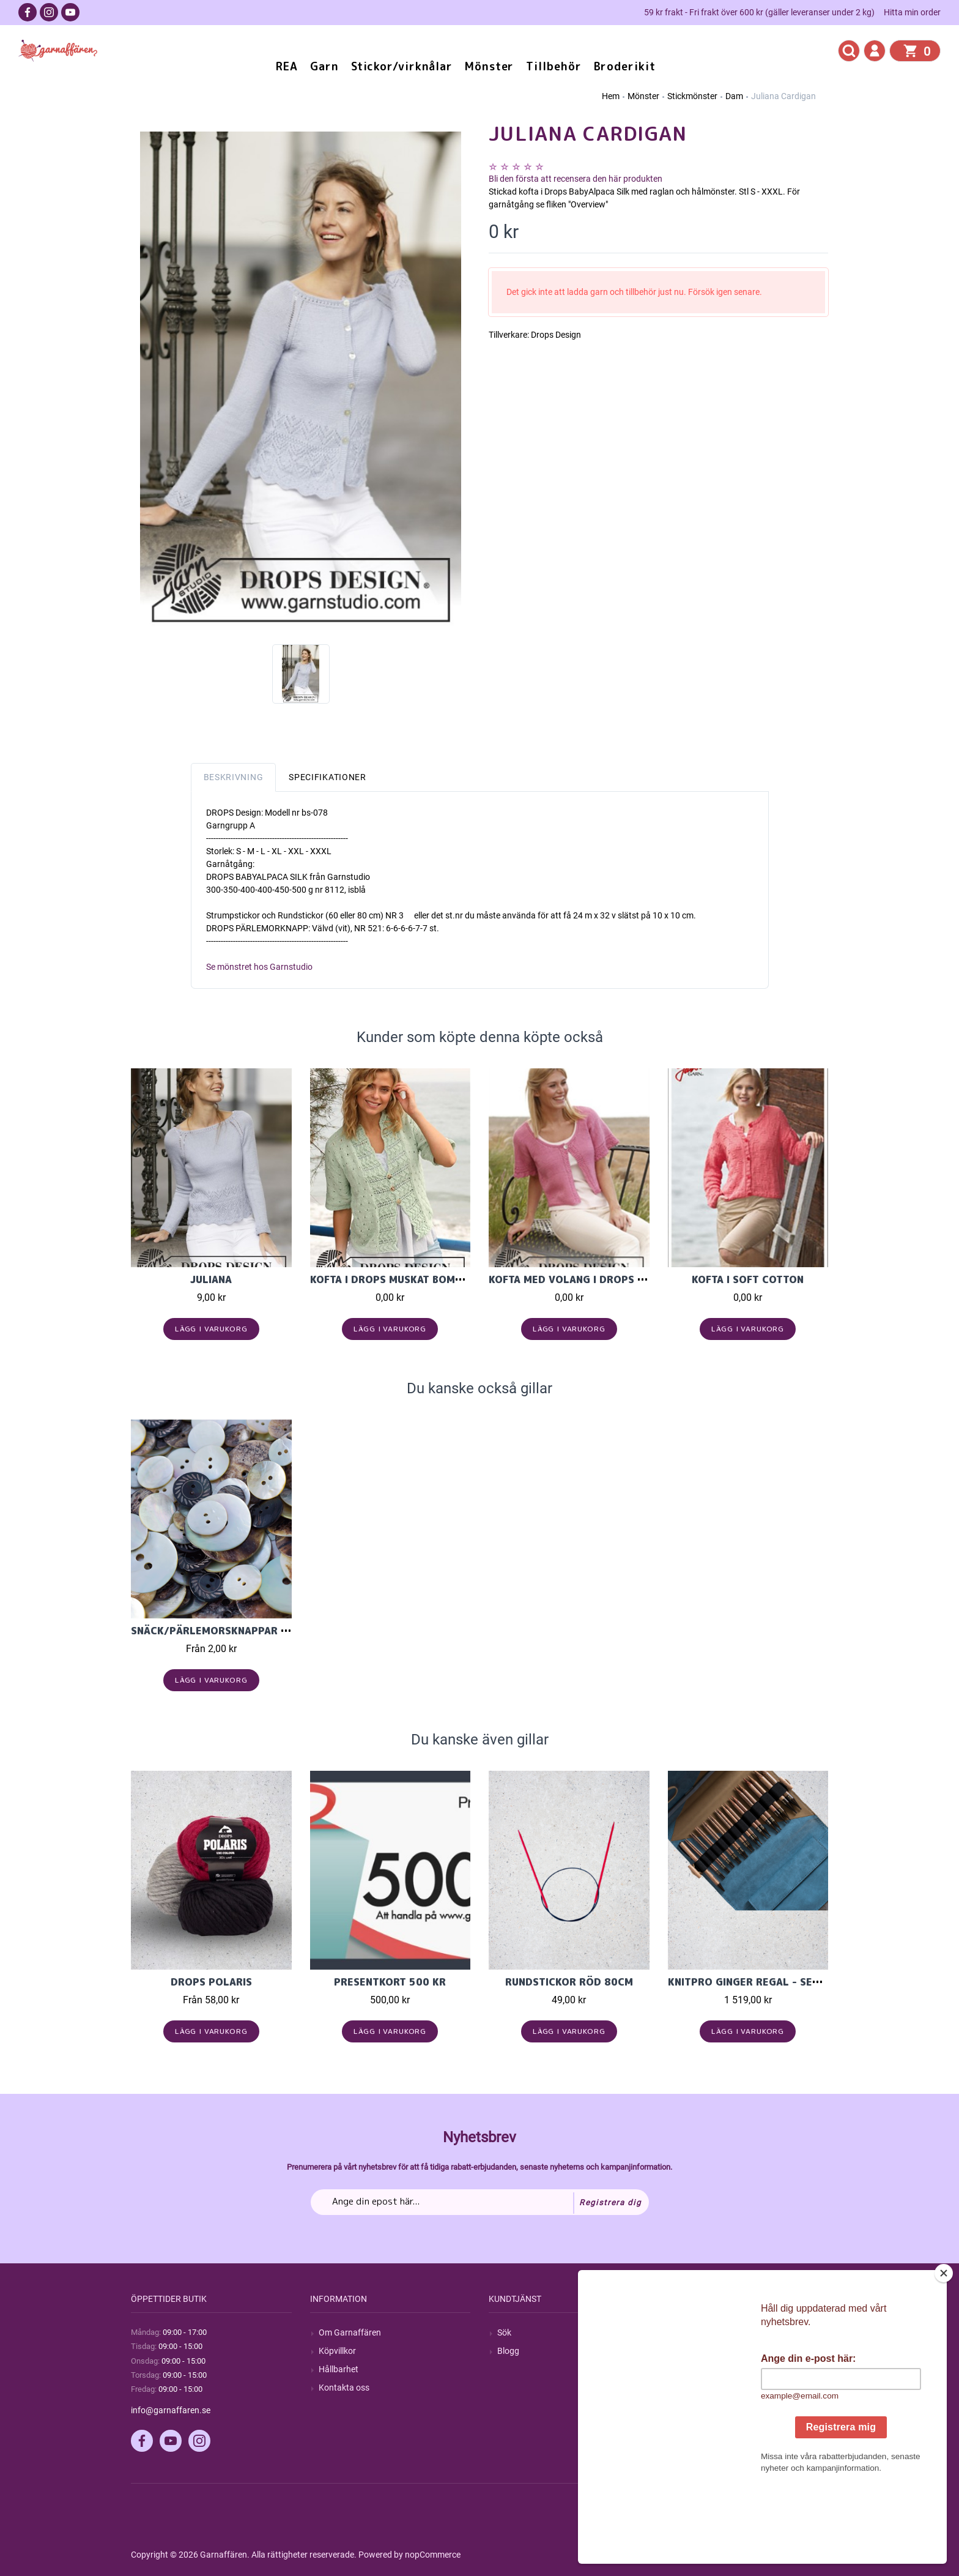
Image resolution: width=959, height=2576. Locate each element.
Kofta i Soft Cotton (748, 1279)
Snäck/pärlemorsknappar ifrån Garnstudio (254, 1630)
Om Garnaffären (350, 2332)
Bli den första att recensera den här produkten (575, 179)
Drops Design (556, 335)
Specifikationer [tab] (327, 777)
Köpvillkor (337, 2351)
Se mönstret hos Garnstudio (259, 967)
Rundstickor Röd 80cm (569, 1982)
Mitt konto (696, 2332)
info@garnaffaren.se (170, 2410)
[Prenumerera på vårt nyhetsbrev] (480, 2202)
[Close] (946, 2349)
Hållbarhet (338, 2369)
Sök (504, 2332)
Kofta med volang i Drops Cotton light (600, 1279)
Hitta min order (912, 12)
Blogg (508, 2351)
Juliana (211, 1279)
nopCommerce (433, 2554)
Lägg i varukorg (211, 1328)
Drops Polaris (211, 1982)
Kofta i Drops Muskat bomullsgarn (409, 1279)
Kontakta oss (344, 2387)
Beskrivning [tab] (234, 777)
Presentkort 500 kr (390, 1982)
